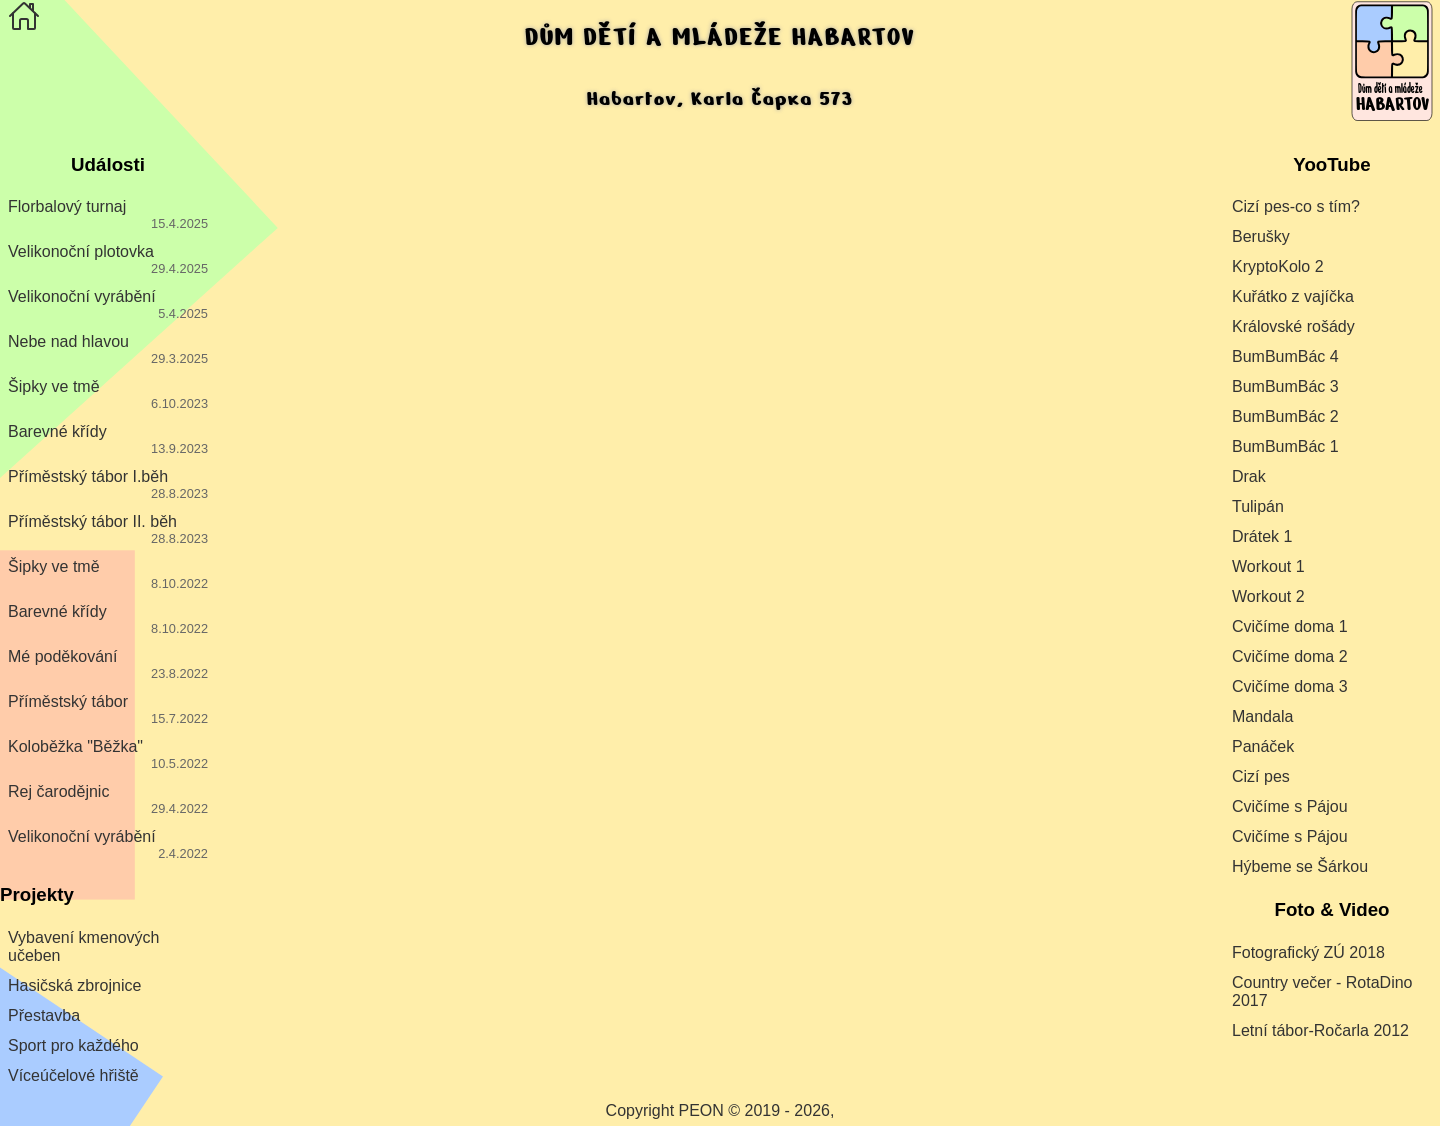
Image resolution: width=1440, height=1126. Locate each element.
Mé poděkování (108, 664)
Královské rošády (1293, 326)
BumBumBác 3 (1285, 386)
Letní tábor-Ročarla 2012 (1320, 1030)
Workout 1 (1268, 566)
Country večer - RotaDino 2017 (1322, 991)
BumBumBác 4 (1285, 356)
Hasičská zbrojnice (74, 985)
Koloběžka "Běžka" (108, 754)
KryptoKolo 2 (1278, 266)
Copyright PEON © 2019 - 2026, (720, 1110)
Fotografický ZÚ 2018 (1308, 952)
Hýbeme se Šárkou (1300, 866)
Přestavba (44, 1015)
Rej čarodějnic (108, 799)
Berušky (1261, 236)
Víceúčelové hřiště (73, 1075)
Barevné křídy (108, 439)
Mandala (1262, 716)
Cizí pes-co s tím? (1296, 206)
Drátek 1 (1262, 536)
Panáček (1263, 746)
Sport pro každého (73, 1045)
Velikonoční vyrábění (108, 304)
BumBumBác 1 (1285, 446)
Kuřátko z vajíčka (1293, 296)
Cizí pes (1261, 776)
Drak (1249, 476)
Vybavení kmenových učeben (83, 946)
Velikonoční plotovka (108, 259)
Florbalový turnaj (108, 214)
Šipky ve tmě (108, 394)
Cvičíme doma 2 (1290, 656)
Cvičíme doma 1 (1290, 626)
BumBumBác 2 (1285, 416)
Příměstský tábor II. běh (108, 529)
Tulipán (1258, 506)
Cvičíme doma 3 (1290, 686)
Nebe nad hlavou (108, 349)
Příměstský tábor (108, 709)
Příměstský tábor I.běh (108, 484)
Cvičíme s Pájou (1290, 806)
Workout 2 (1268, 596)
